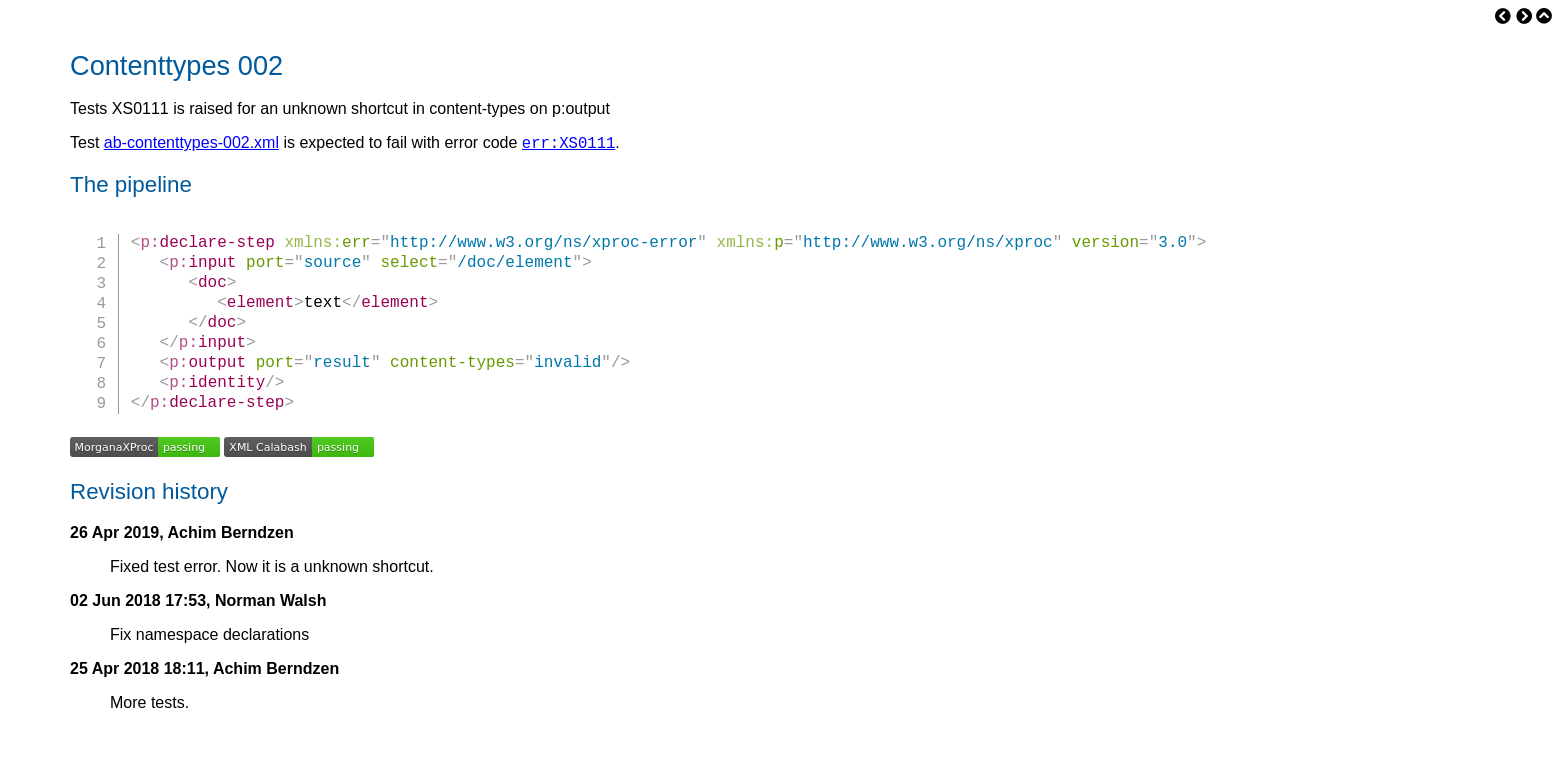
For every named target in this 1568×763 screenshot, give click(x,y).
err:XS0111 (569, 145)
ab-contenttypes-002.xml (191, 145)
